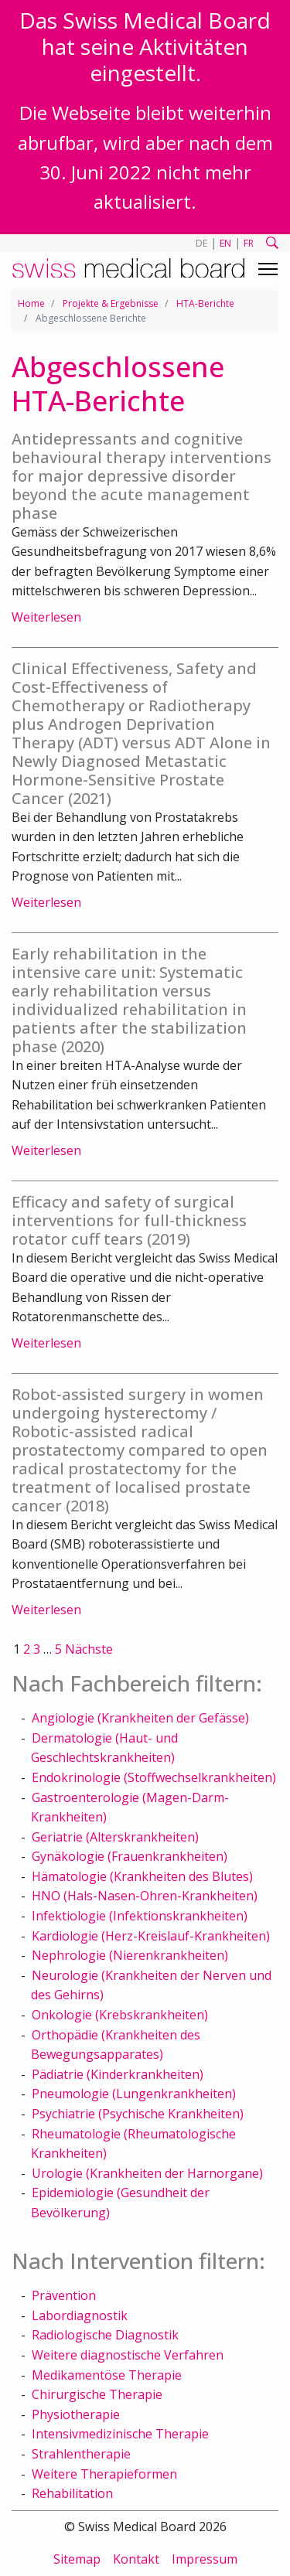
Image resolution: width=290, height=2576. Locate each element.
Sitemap (77, 2558)
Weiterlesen (46, 616)
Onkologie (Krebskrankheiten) (120, 2014)
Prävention (64, 2295)
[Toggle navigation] (268, 269)
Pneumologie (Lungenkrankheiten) (134, 2093)
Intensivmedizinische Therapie (120, 2433)
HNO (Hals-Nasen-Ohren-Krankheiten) (145, 1895)
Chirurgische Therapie (97, 2394)
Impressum (204, 2558)
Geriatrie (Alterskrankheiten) (115, 1836)
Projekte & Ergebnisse (111, 303)
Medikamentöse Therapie (107, 2374)
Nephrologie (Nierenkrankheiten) (130, 1955)
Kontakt (136, 2558)
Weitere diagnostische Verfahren (127, 2354)
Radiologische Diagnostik (105, 2334)
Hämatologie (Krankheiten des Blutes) (142, 1876)
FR (249, 243)
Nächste (89, 1649)
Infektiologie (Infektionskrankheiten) (139, 1915)
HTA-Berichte (205, 303)
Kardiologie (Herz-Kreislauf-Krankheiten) (151, 1935)
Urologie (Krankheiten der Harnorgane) (147, 2173)
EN (225, 243)
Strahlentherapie (81, 2453)
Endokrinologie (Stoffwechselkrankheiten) (154, 1777)
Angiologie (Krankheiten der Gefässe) (140, 1717)
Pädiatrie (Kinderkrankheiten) (117, 2074)
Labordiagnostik (80, 2315)
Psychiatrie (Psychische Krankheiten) (138, 2113)
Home (31, 303)
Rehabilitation (72, 2493)
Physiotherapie (76, 2414)
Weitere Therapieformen (104, 2473)
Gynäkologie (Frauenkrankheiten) (129, 1856)
